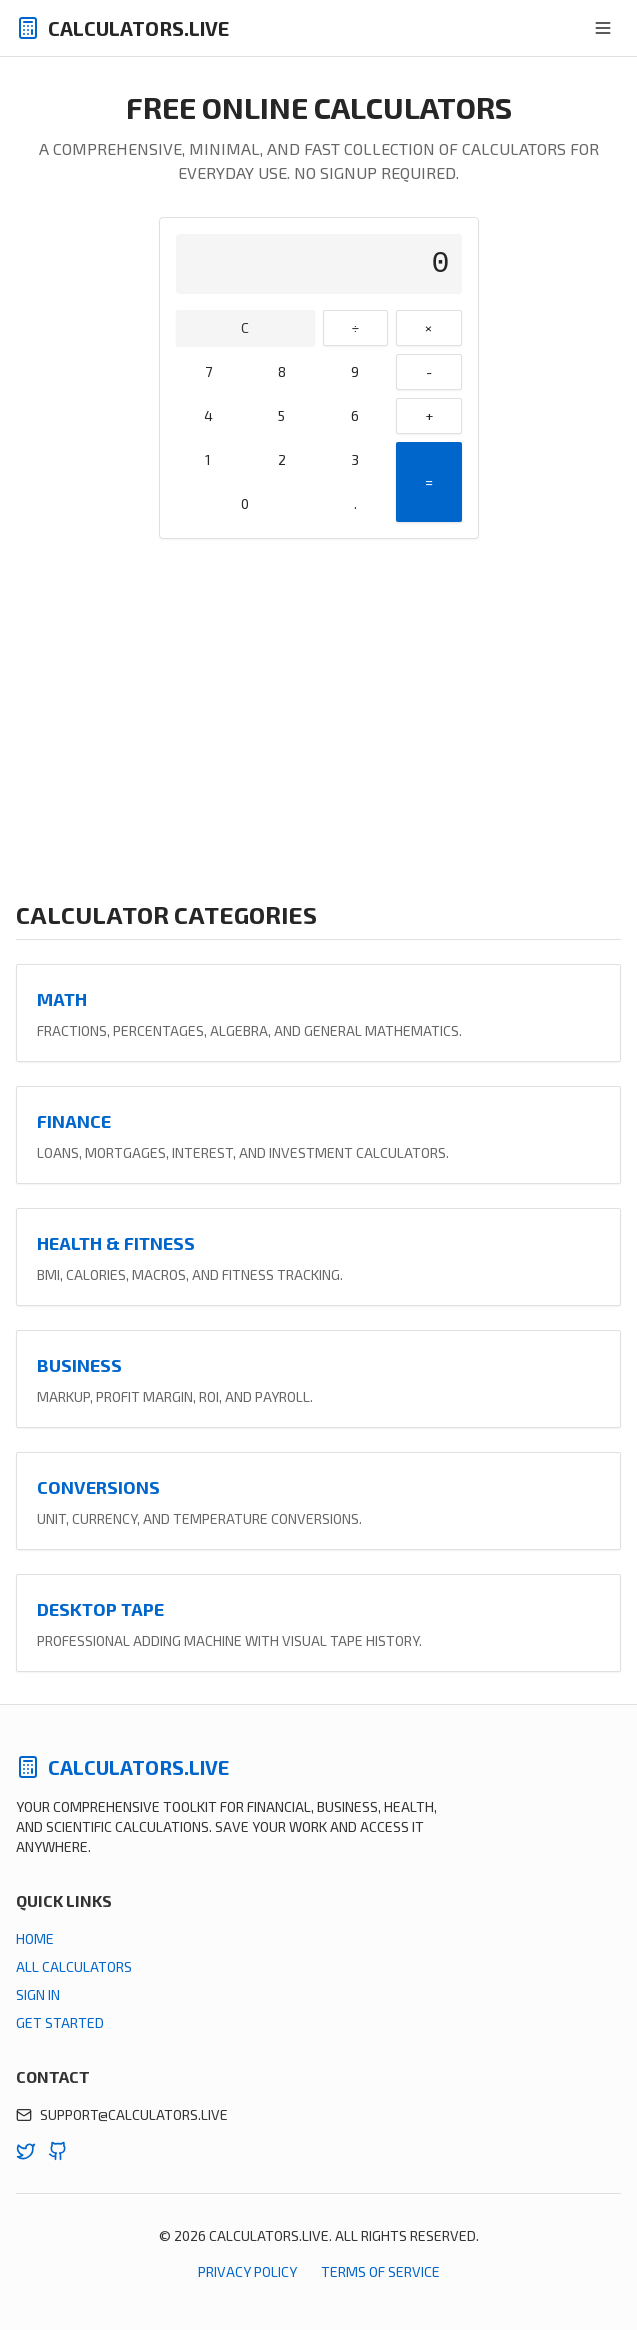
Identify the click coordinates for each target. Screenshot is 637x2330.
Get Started (60, 2022)
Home (35, 1938)
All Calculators (74, 1966)
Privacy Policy (247, 2271)
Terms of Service (380, 2271)
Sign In (38, 1994)
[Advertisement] (318, 719)
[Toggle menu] (603, 28)
